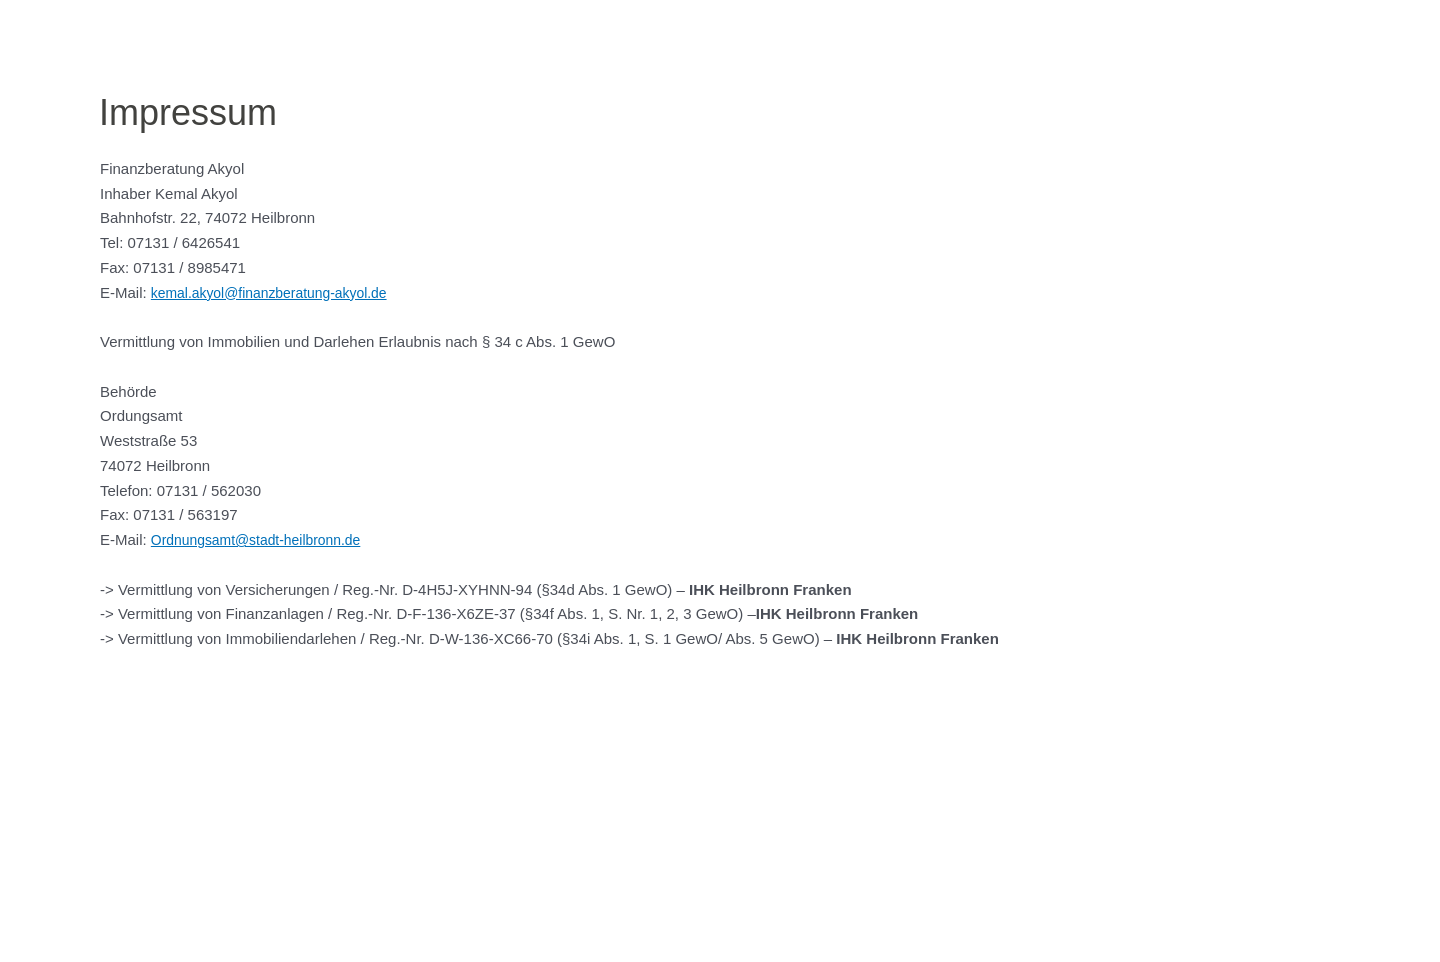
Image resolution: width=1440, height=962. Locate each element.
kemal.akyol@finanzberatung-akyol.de (278, 292)
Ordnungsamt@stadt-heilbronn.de (264, 539)
